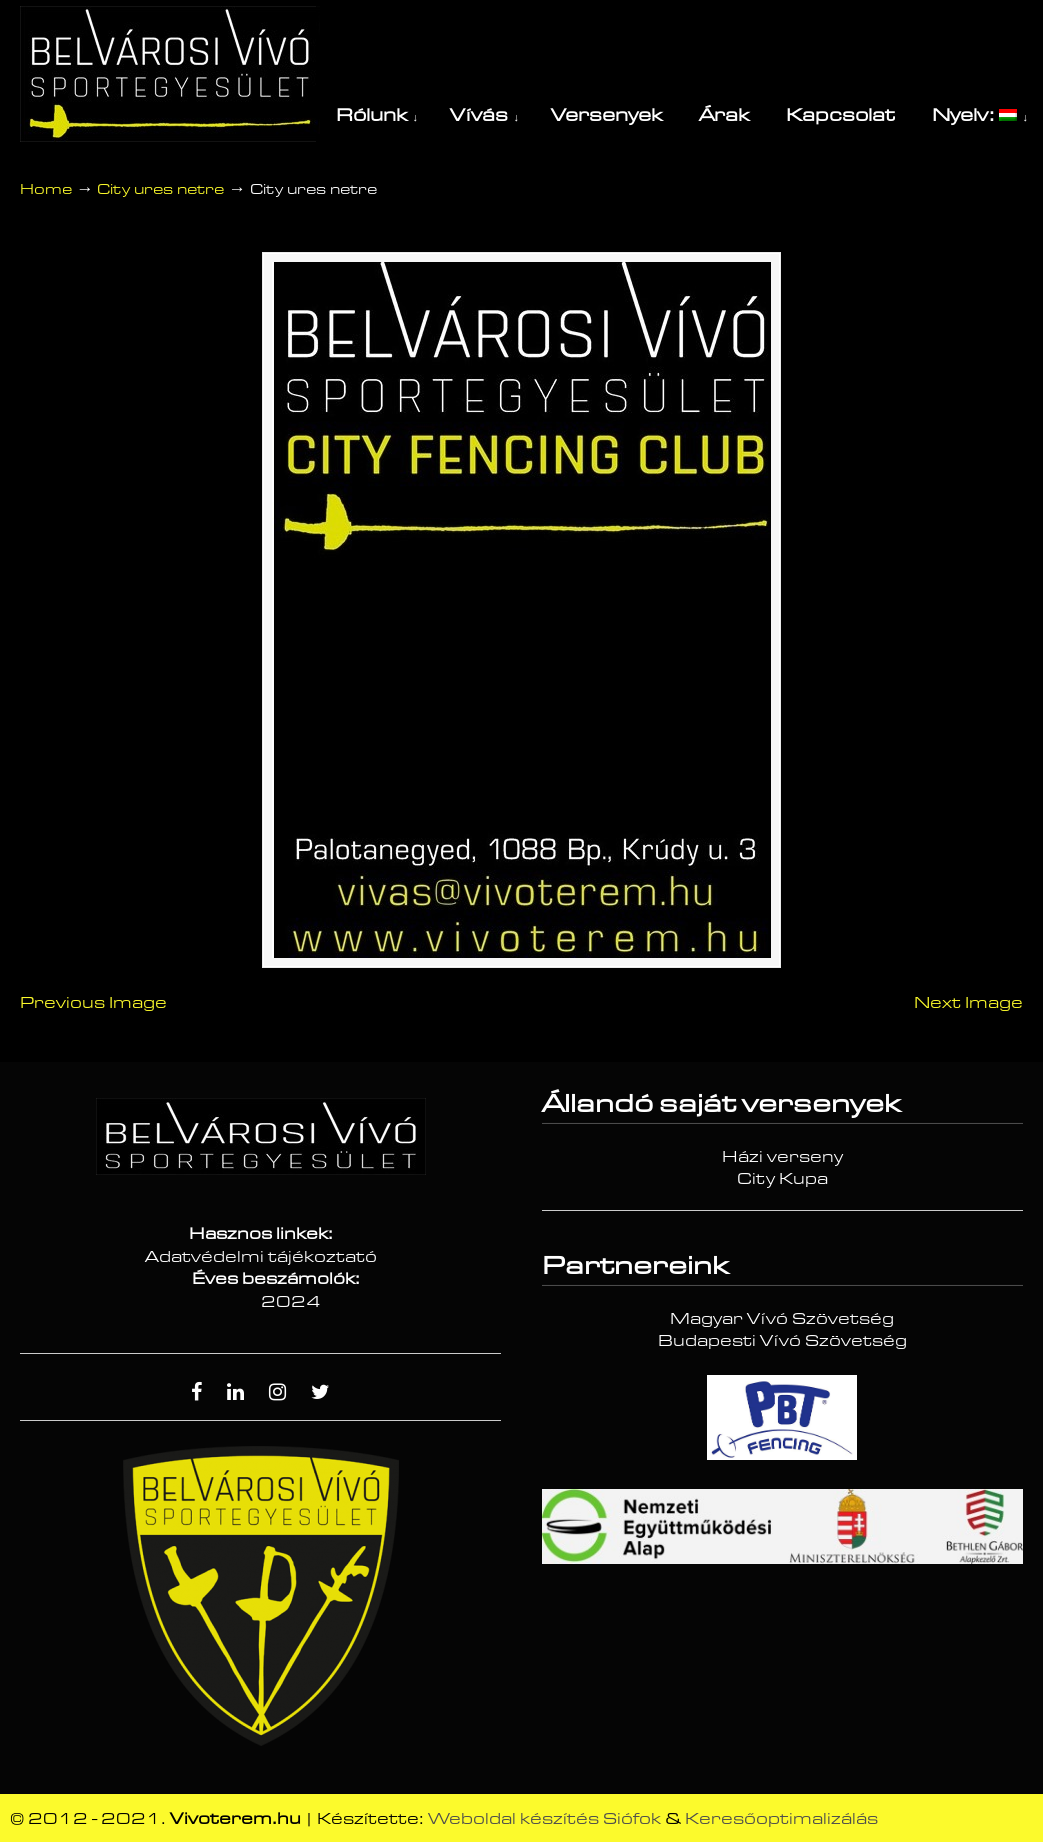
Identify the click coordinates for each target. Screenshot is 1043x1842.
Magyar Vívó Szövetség (782, 1319)
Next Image (968, 1003)
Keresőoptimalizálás (781, 1819)
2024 (291, 1302)
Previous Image (93, 1003)
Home (46, 189)
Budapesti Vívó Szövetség (782, 1341)
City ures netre (160, 189)
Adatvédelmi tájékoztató (261, 1257)
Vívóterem (170, 74)
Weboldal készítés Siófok (544, 1819)
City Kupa (782, 1179)
